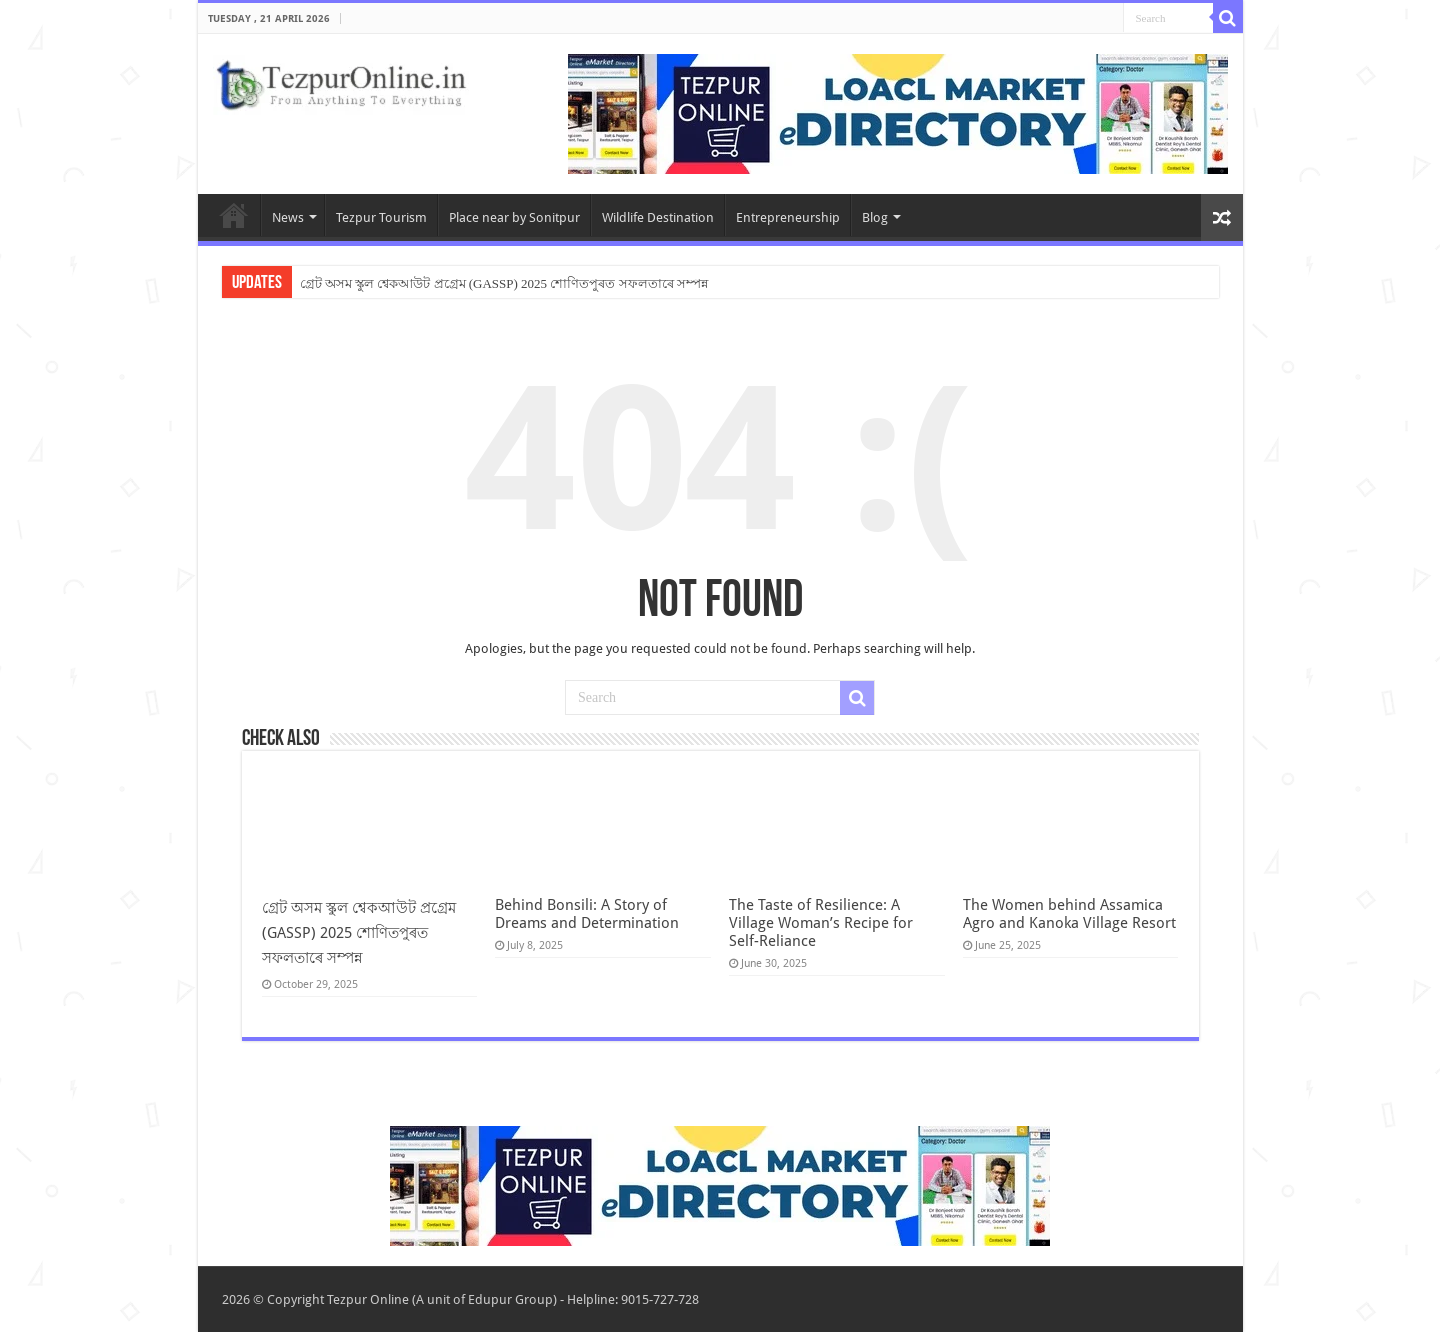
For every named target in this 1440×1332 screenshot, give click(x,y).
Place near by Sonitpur (514, 217)
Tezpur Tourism (381, 217)
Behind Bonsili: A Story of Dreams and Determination (587, 914)
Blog (875, 217)
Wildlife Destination (658, 217)
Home (234, 215)
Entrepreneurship (788, 217)
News (288, 217)
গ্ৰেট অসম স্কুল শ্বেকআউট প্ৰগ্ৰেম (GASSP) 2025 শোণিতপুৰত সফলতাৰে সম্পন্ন (504, 283)
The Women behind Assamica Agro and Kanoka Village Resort (1069, 914)
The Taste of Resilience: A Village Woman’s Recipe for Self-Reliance (821, 923)
